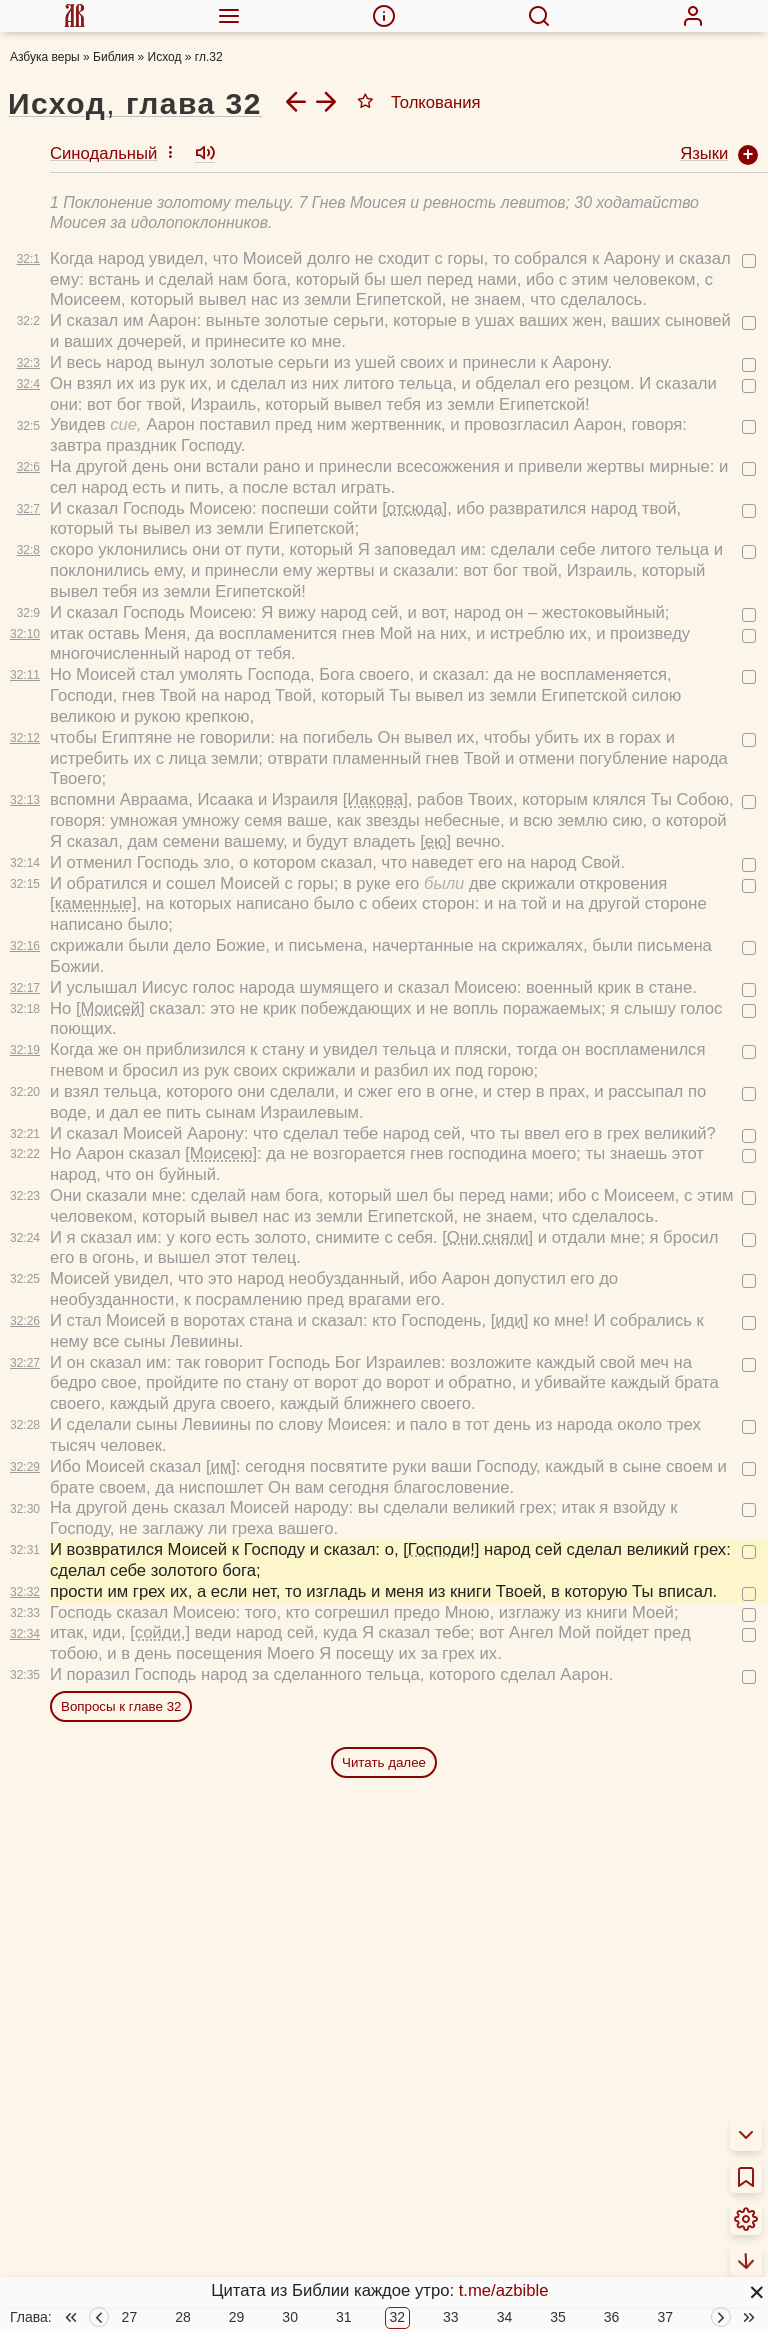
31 (344, 2318)
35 (558, 2318)
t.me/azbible (504, 2290)
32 (398, 2318)
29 (237, 2318)
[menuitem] (75, 16)
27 (130, 2318)
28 (183, 2318)
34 (505, 2318)
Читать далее (384, 1716)
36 (612, 2318)
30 (290, 2318)
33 (451, 2318)
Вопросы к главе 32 (121, 1660)
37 (665, 2318)
